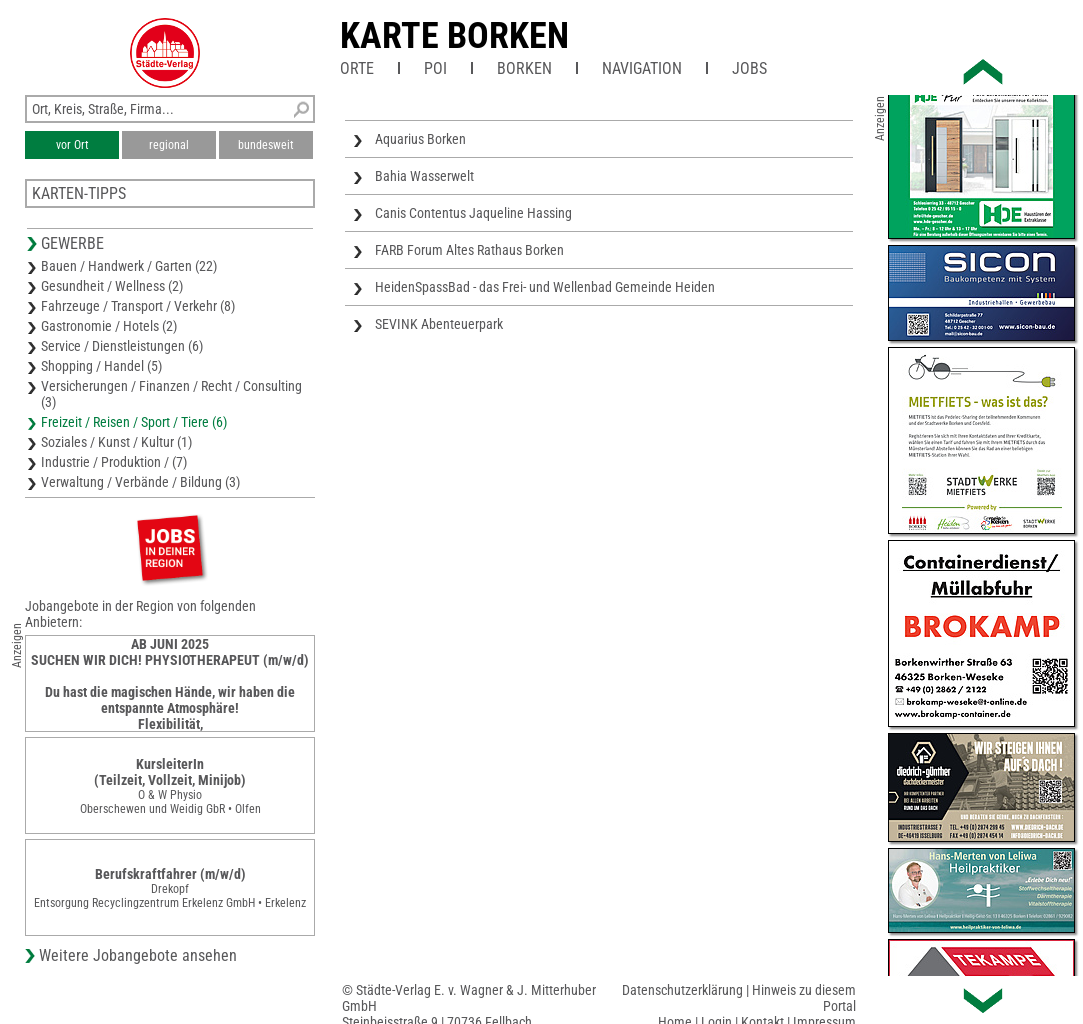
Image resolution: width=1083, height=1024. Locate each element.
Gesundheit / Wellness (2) (112, 286)
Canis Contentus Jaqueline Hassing (473, 213)
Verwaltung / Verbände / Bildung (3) (140, 482)
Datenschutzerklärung (682, 990)
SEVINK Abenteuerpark (439, 324)
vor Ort (72, 145)
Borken (524, 68)
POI (435, 68)
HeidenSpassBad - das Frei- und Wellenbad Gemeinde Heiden (545, 287)
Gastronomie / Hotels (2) (109, 326)
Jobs (749, 68)
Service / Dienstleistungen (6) (122, 346)
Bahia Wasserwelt (424, 176)
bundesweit (266, 145)
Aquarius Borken (420, 139)
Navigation (642, 68)
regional (169, 145)
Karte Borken (454, 36)
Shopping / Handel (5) (101, 366)
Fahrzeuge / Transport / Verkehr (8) (138, 306)
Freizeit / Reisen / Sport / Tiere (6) (134, 422)
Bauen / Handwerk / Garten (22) (129, 266)
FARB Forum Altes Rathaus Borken (469, 250)
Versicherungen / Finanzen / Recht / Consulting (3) (171, 394)
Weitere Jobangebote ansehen (138, 955)
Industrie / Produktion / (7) (114, 462)
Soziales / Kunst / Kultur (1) (116, 442)
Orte (357, 68)
